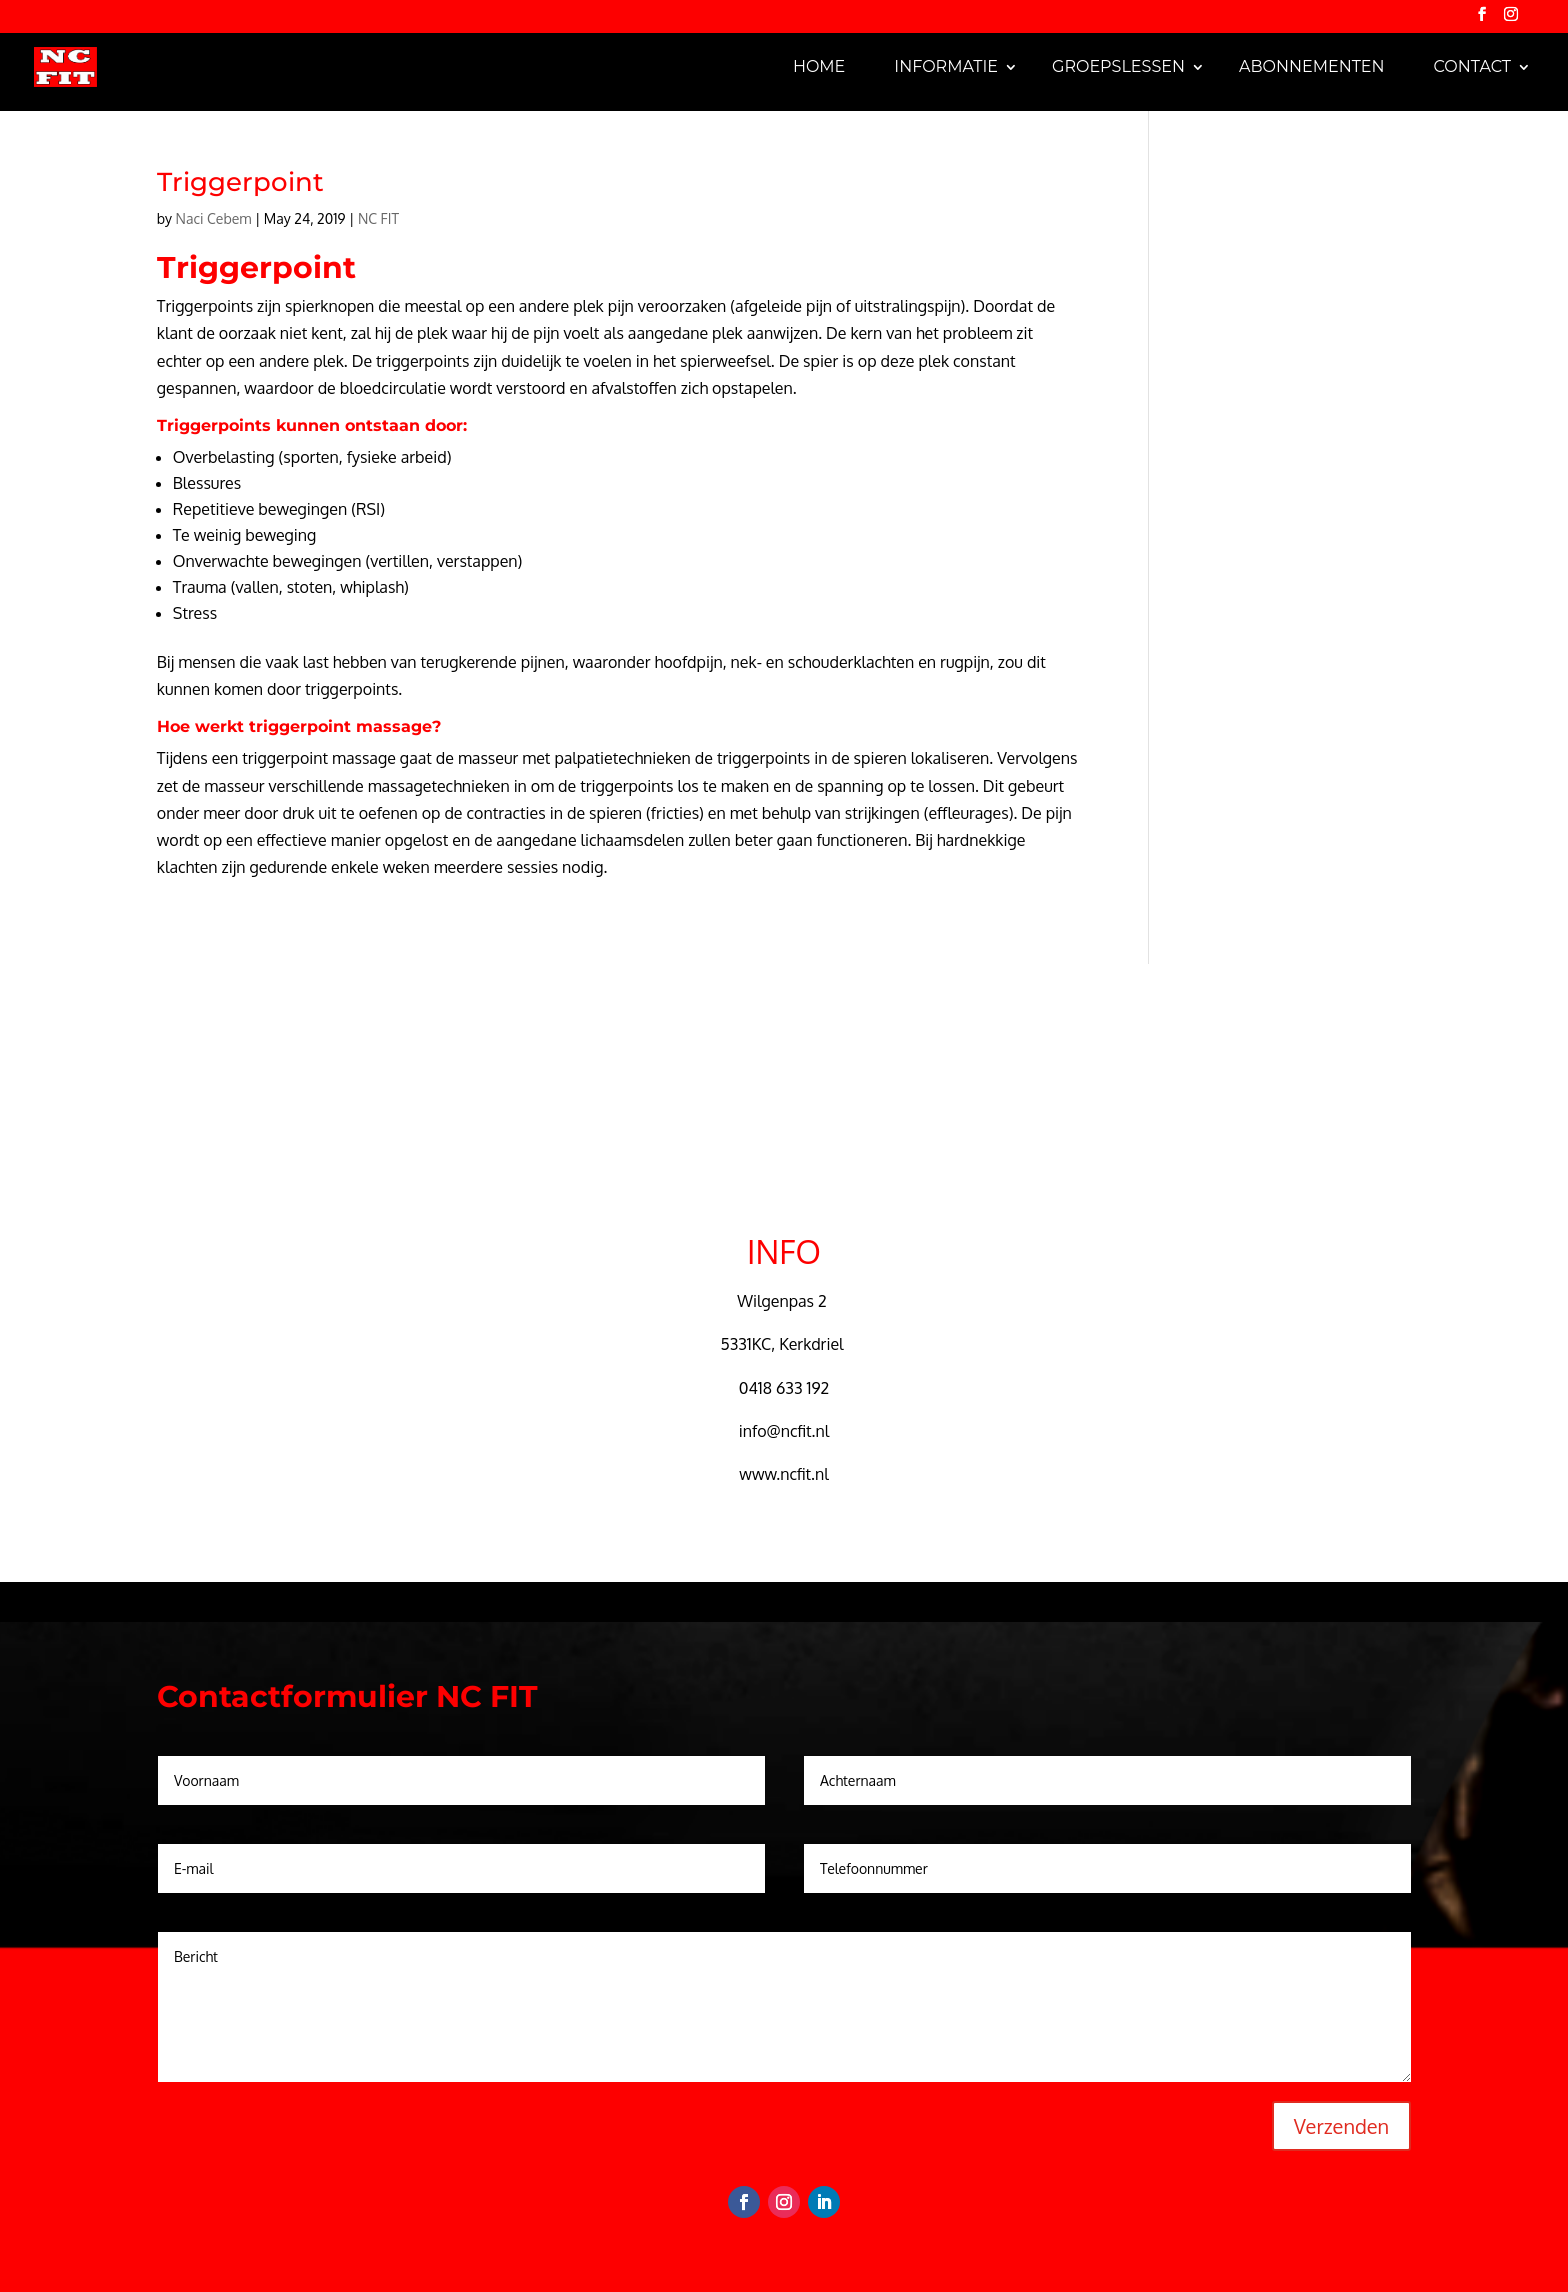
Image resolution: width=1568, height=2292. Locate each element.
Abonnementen (1312, 66)
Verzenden (1341, 2126)
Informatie (946, 66)
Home (819, 66)
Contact (1472, 66)
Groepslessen (1118, 66)
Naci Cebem (214, 218)
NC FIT (378, 218)
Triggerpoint (240, 182)
